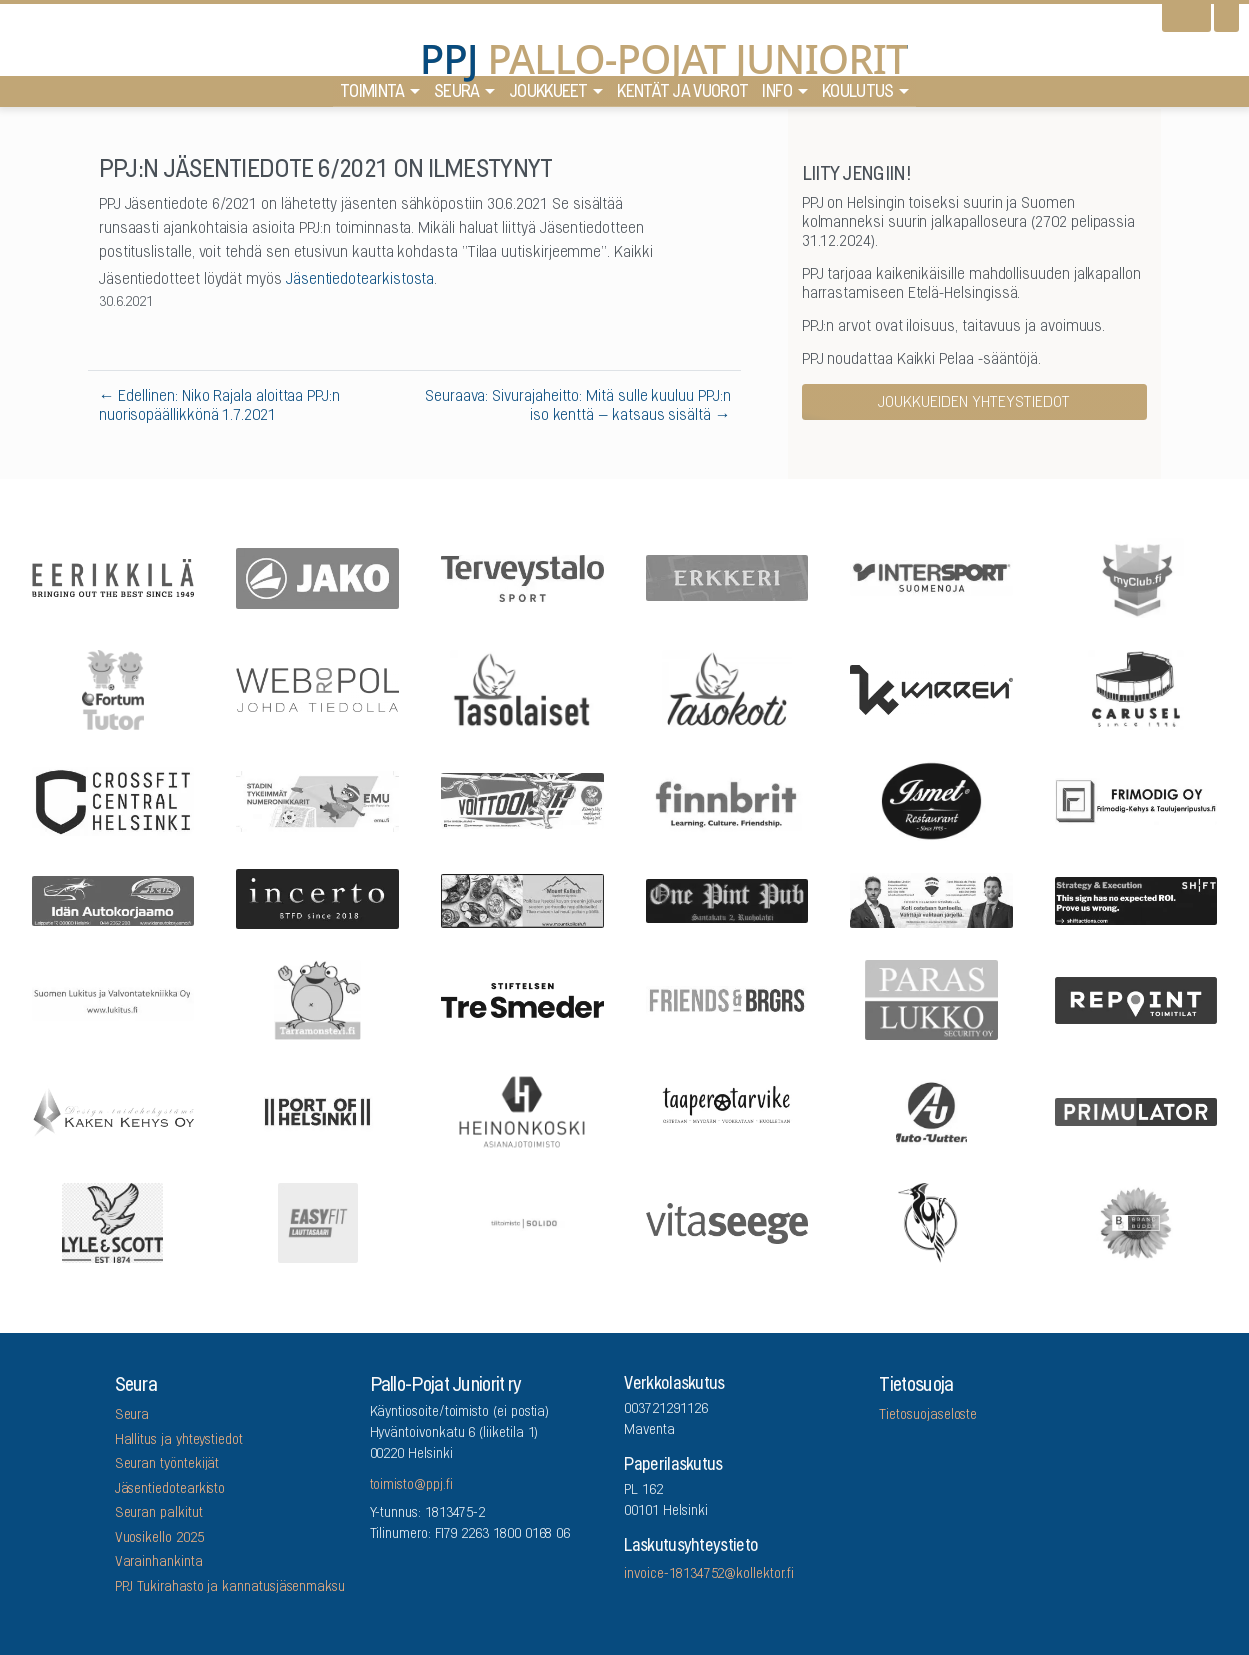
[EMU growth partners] (318, 799)
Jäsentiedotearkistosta (360, 280)
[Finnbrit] (727, 799)
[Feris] (522, 800)
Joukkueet (548, 97)
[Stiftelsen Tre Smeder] (522, 998)
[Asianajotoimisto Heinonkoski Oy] (522, 1110)
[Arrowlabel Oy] (318, 999)
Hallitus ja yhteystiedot (179, 1441)
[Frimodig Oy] (1136, 799)
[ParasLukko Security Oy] (932, 999)
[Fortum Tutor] (113, 688)
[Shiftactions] (1136, 898)
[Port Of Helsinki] (318, 1110)
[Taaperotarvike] (727, 1110)
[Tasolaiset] (522, 688)
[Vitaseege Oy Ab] (727, 1222)
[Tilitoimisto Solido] (522, 1222)
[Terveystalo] (522, 576)
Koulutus (857, 97)
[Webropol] (318, 687)
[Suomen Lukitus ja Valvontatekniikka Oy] (113, 998)
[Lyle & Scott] (113, 1222)
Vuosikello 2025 (159, 1539)
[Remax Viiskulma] (932, 899)
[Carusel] (1136, 688)
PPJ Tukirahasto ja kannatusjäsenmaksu (230, 1588)
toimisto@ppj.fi (411, 1486)
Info (777, 97)
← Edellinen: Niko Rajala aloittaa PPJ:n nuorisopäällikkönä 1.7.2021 (219, 406)
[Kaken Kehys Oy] (113, 1110)
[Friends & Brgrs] (727, 998)
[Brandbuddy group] (1136, 1222)
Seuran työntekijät (167, 1465)
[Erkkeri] (727, 577)
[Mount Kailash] (522, 899)
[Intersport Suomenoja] (932, 576)
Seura (457, 97)
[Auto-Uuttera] (932, 1110)
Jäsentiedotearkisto (170, 1490)
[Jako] (318, 576)
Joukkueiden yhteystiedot (974, 403)
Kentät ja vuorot (682, 97)
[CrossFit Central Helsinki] (113, 799)
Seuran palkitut (159, 1514)
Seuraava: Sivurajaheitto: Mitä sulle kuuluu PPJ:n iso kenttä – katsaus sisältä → (578, 406)
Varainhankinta (159, 1563)
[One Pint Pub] (727, 899)
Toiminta (372, 97)
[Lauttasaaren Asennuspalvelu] (932, 1222)
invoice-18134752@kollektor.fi (708, 1575)
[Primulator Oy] (1136, 1110)
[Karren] (932, 687)
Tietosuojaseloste (928, 1416)
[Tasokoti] (727, 688)
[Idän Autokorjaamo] (113, 898)
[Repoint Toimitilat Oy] (1136, 998)
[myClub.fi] (1136, 577)
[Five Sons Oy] (932, 800)
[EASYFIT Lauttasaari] (318, 1222)
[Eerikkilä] (113, 576)
